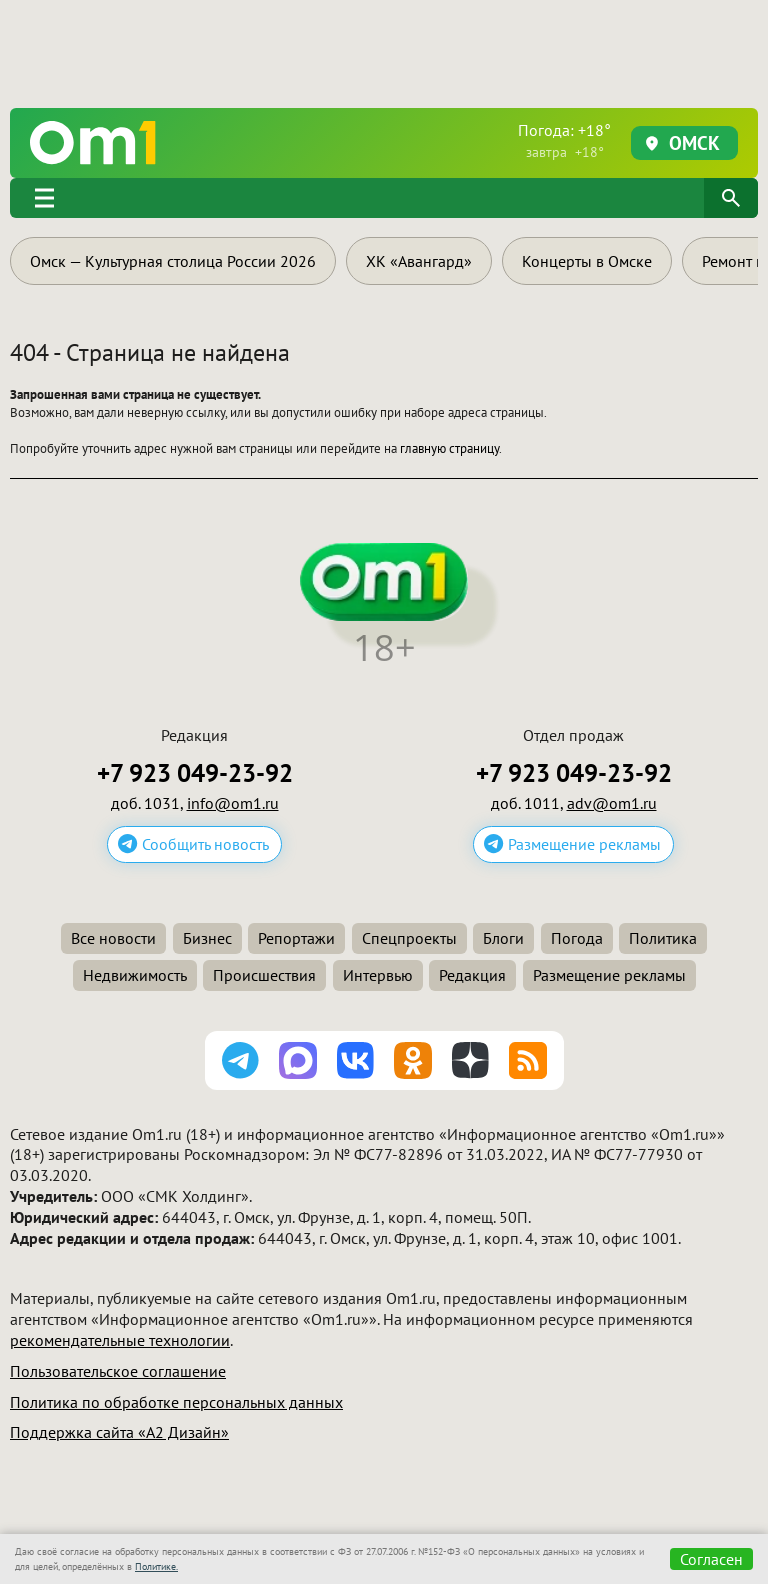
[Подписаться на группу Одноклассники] (413, 1061)
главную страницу (449, 448)
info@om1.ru (233, 803)
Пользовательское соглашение (118, 1371)
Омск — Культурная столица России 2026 (173, 261)
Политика (663, 938)
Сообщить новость (205, 844)
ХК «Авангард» (419, 261)
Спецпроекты (409, 938)
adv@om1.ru (612, 803)
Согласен (711, 1559)
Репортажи (296, 938)
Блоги (503, 938)
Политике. (156, 1566)
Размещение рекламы (584, 844)
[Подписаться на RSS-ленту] (528, 1061)
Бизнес (207, 938)
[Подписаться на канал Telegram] (241, 1061)
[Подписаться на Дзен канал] (471, 1061)
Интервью (378, 975)
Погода (577, 938)
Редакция (472, 975)
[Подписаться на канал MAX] (298, 1061)
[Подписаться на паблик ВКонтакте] (356, 1061)
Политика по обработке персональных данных (176, 1402)
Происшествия (264, 975)
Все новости (113, 938)
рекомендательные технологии (120, 1340)
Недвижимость (135, 975)
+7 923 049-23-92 (195, 773)
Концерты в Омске (587, 261)
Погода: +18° (564, 140)
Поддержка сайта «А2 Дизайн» (119, 1432)
